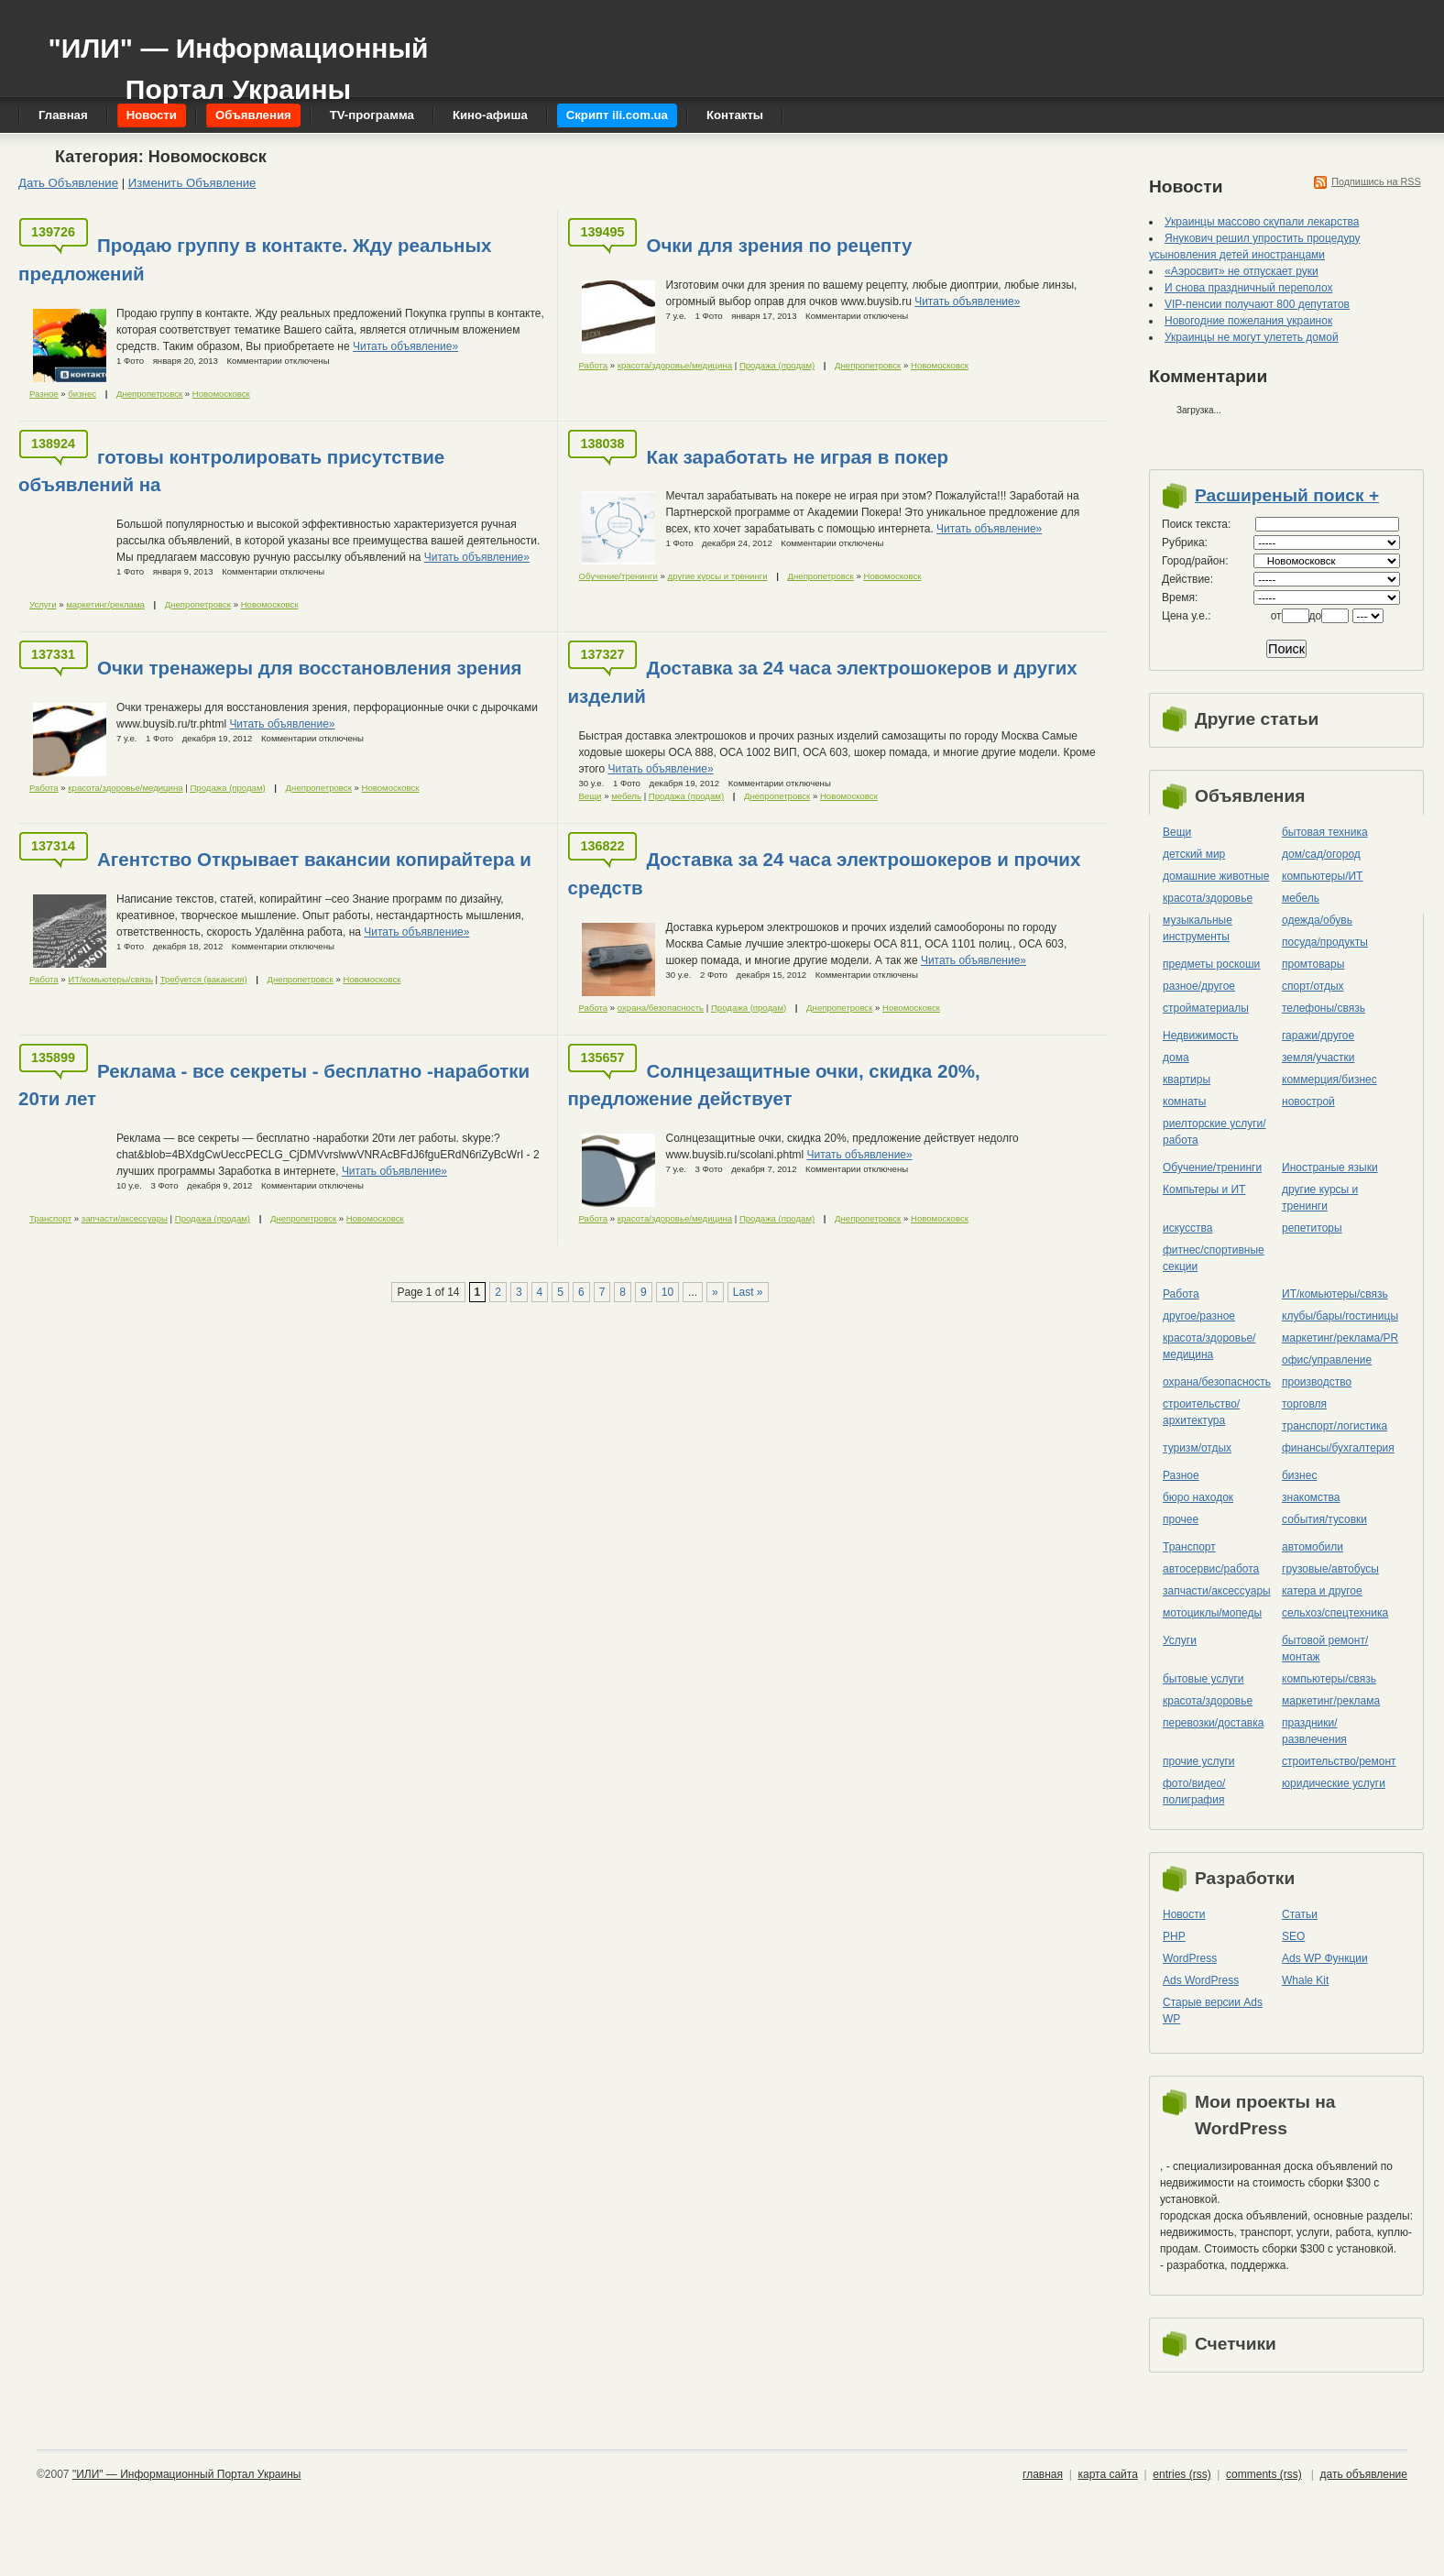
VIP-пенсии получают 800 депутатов (1257, 304)
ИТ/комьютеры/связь (110, 979)
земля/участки (1318, 1057)
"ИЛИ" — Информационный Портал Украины (238, 60)
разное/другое (1199, 986)
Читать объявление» (405, 346)
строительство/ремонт (1339, 1761)
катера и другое (1322, 1590)
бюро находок (1198, 1497)
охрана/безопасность (661, 1008)
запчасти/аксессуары (125, 1218)
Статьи (1300, 1914)
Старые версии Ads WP (1213, 2010)
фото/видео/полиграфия (1194, 1791)
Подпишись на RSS (1376, 181)
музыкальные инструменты (1197, 928)
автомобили (1312, 1546)
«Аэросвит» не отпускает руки (1241, 271)
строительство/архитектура (1201, 1412)
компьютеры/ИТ (1322, 876)
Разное (44, 394)
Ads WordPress (1201, 1980)
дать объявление (1363, 2474)
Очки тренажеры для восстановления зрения (309, 667)
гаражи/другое (1318, 1035)
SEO (1293, 1936)
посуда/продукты (1325, 942)
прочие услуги (1199, 1761)
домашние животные (1216, 876)
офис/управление (1327, 1360)
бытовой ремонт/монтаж (1325, 1648)
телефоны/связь (1323, 1008)
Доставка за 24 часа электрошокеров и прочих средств (823, 873)
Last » (748, 1292)
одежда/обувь (1317, 920)
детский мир (1194, 854)
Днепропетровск (149, 394)
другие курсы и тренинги (718, 576)
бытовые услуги (1203, 1678)
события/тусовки (1324, 1519)
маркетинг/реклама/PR (1340, 1338)
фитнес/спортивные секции (1213, 1258)
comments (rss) (1264, 2474)
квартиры (1186, 1079)
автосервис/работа (1211, 1568)
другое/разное (1199, 1316)
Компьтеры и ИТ (1204, 1189)
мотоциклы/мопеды (1212, 1612)
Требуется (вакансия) (203, 979)
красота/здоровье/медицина (675, 365)
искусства (1187, 1228)
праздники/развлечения (1314, 1731)
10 (667, 1292)
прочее (1180, 1519)
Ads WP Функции (1325, 1958)
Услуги (43, 604)
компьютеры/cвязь (1329, 1678)
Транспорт (50, 1218)
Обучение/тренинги (617, 576)
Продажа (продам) (777, 365)
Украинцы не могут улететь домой (1252, 337)
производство (1316, 1382)
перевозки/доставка (1213, 1722)
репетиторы (1312, 1228)
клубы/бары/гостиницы (1340, 1316)
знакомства (1311, 1497)
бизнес (82, 394)
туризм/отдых (1197, 1447)
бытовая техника (1325, 832)
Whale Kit (1305, 1980)
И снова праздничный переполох (1248, 287)
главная (1043, 2474)
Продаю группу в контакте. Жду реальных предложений (254, 259)
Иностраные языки (1330, 1167)
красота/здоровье (1208, 898)
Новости (1184, 1914)
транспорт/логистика (1334, 1426)
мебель (626, 796)
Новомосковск (221, 394)
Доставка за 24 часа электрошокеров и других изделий (822, 682)
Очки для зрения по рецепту (779, 245)
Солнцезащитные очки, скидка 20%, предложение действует (773, 1085)
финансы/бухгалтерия (1338, 1447)
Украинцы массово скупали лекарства (1262, 221)
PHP (1174, 1936)
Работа (592, 365)
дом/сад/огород (1321, 854)
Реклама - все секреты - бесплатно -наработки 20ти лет (274, 1085)
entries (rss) (1181, 2474)
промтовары (1313, 964)
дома (1176, 1057)
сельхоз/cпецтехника (1335, 1612)
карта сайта (1107, 2474)
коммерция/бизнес (1329, 1079)
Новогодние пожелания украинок (1248, 320)
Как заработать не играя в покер (797, 456)
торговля (1304, 1404)
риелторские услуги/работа (1214, 1131)
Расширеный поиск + (1287, 495)
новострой (1308, 1101)
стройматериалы (1206, 1008)
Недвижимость (1201, 1035)
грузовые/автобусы (1330, 1568)
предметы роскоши (1211, 964)
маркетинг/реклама (105, 604)
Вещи (589, 796)
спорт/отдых (1313, 986)
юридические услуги (1333, 1783)
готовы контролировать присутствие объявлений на (231, 471)
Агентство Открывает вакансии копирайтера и (314, 859)
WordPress (1190, 1958)
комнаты (1184, 1101)
